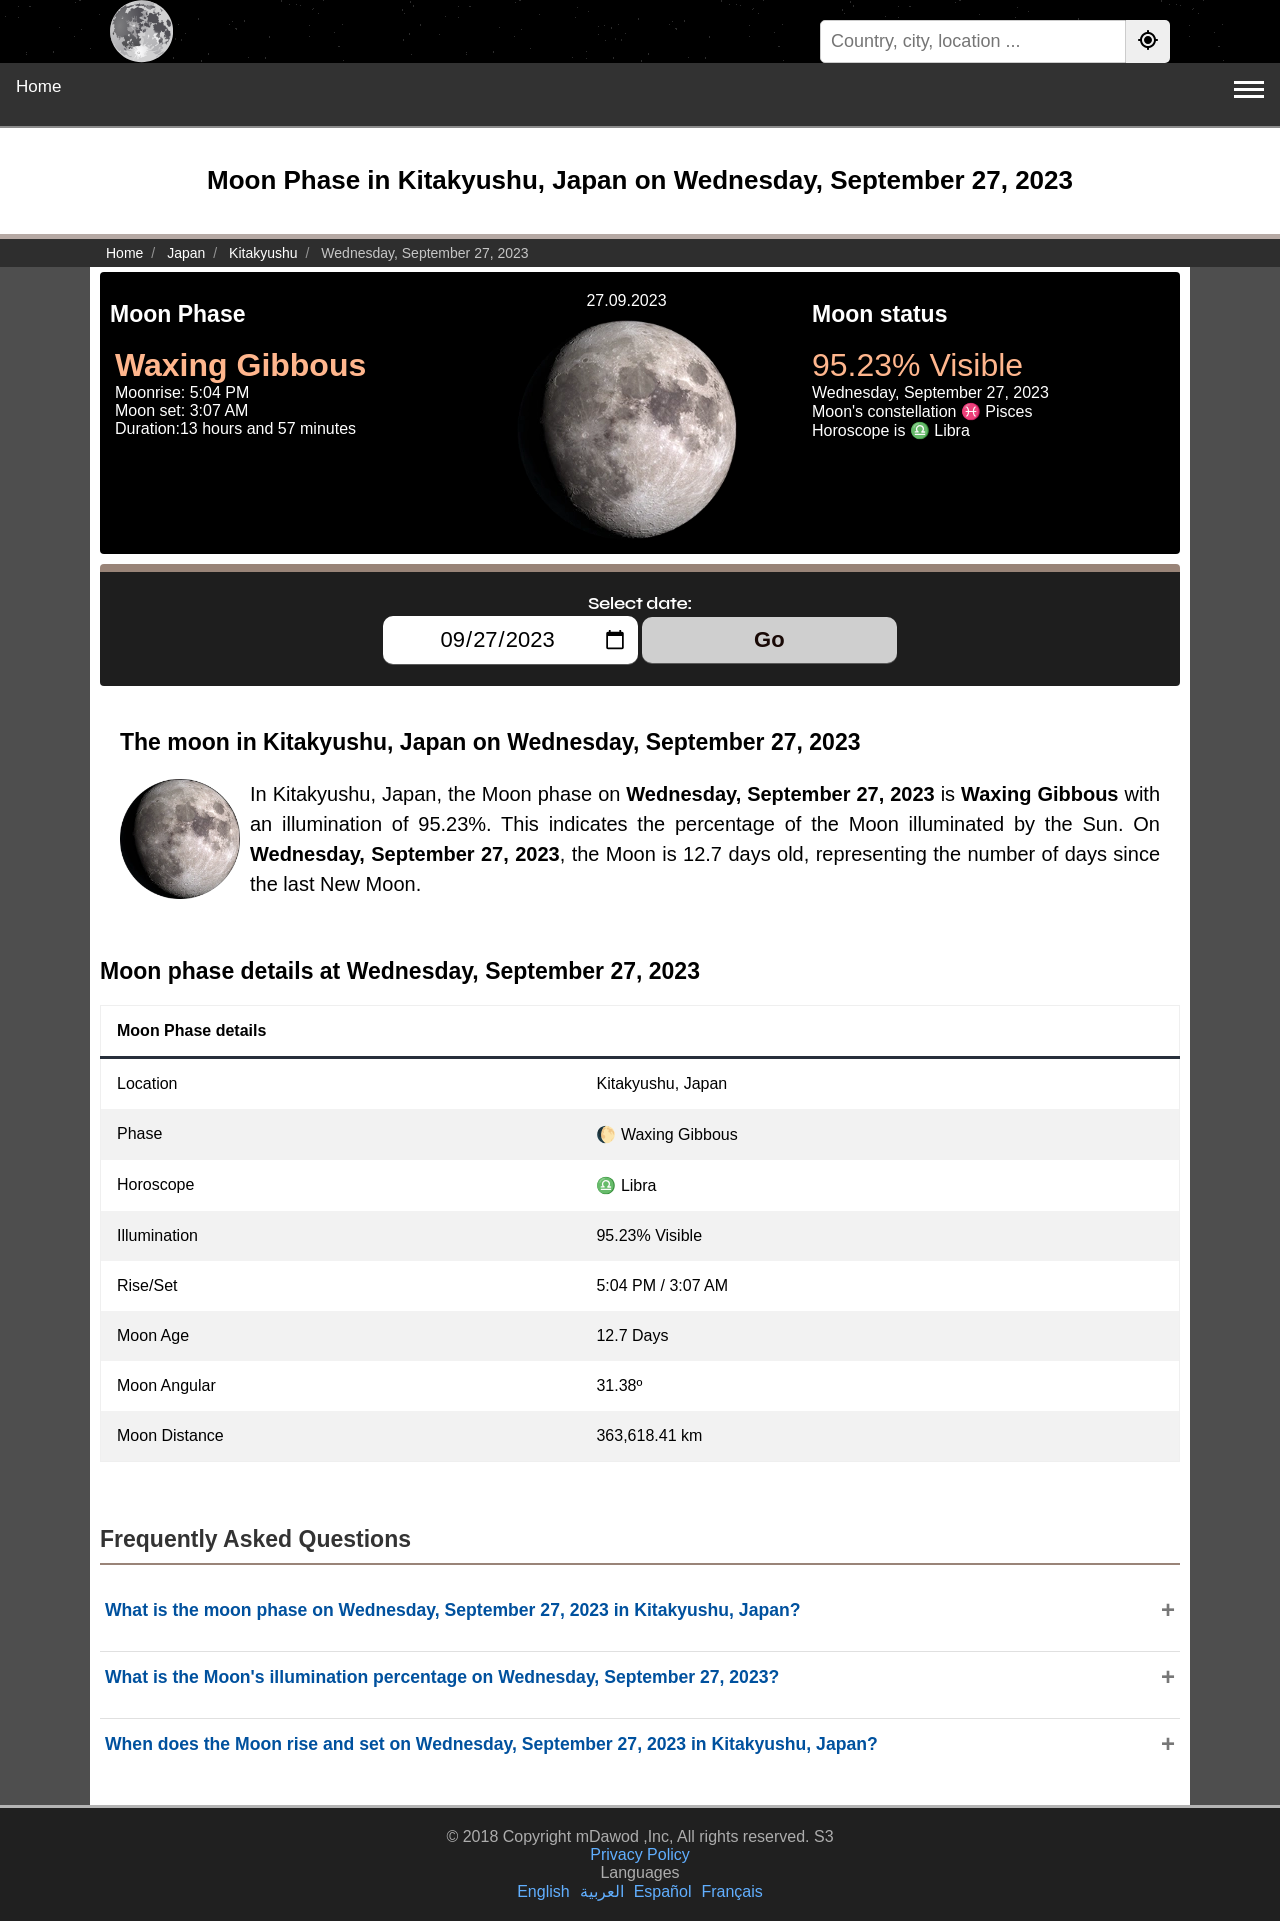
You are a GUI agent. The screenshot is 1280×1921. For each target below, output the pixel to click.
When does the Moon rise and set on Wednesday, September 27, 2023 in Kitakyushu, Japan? (491, 1744)
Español (663, 1891)
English (543, 1891)
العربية (602, 1891)
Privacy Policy (640, 1854)
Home (38, 86)
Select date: (640, 603)
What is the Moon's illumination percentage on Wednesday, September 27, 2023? (442, 1677)
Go (769, 639)
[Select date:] (510, 640)
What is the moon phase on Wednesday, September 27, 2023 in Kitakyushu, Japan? (452, 1610)
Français (731, 1891)
